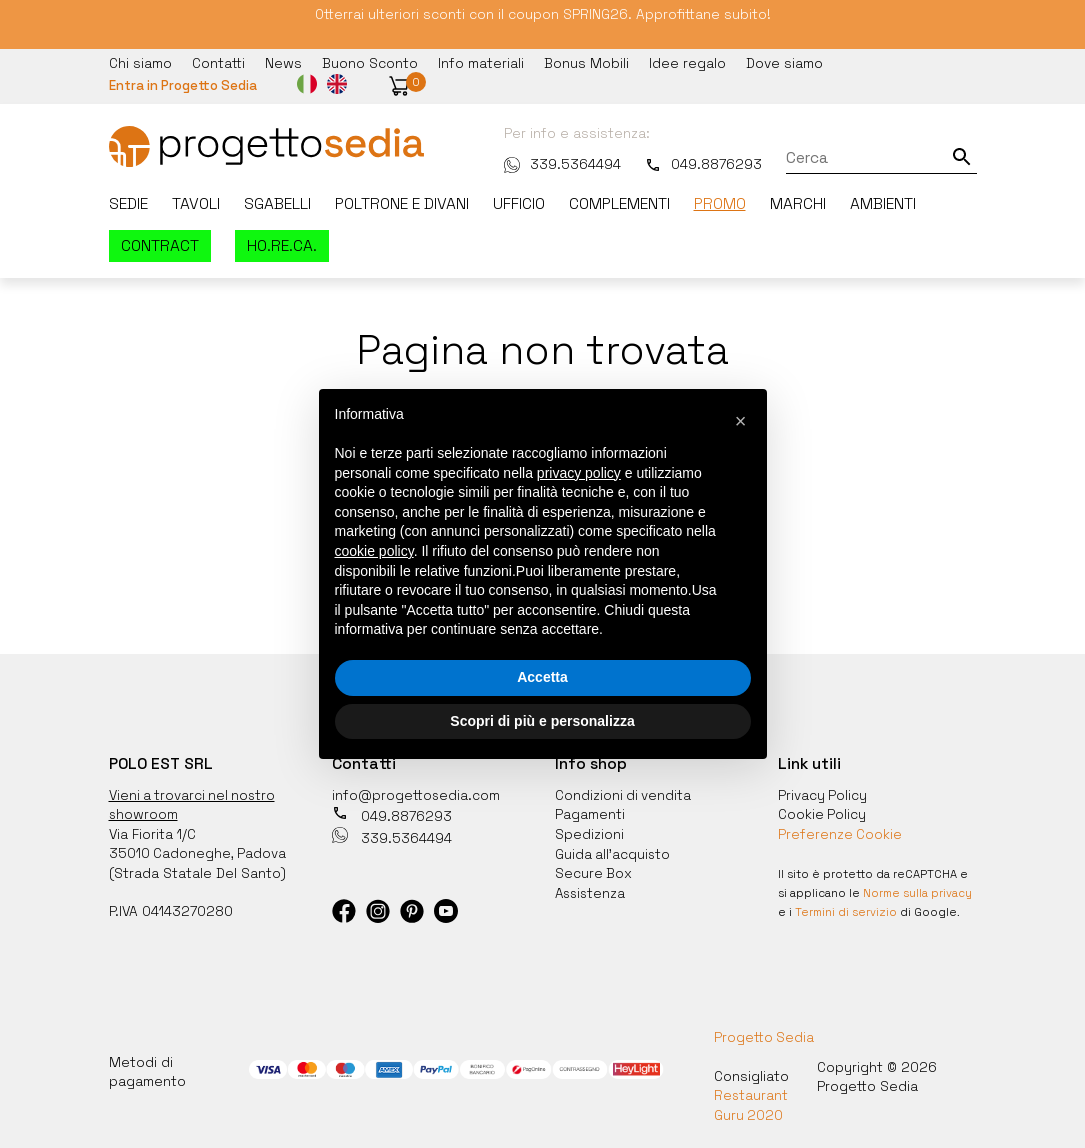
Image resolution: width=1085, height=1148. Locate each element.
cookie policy (374, 551)
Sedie (128, 202)
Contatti (218, 62)
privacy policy (579, 473)
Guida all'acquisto (613, 849)
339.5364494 (554, 162)
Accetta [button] (542, 677)
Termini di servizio (847, 907)
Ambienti (883, 202)
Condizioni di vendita (624, 791)
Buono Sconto (370, 62)
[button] (403, 85)
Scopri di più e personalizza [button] (542, 721)
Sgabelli (277, 202)
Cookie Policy (822, 811)
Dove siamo (784, 62)
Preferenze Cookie (840, 830)
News (283, 62)
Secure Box (594, 868)
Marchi (798, 202)
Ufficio (519, 202)
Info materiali (481, 62)
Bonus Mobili (586, 62)
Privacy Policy (823, 791)
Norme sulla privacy (918, 888)
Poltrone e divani (402, 202)
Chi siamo (140, 62)
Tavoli (196, 202)
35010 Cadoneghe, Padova (198, 849)
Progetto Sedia (763, 1032)
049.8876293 (695, 162)
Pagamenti (590, 811)
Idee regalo (687, 62)
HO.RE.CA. (282, 244)
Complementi (619, 202)
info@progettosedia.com (416, 791)
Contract (160, 244)
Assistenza (592, 887)
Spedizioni (589, 830)
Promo (720, 202)
